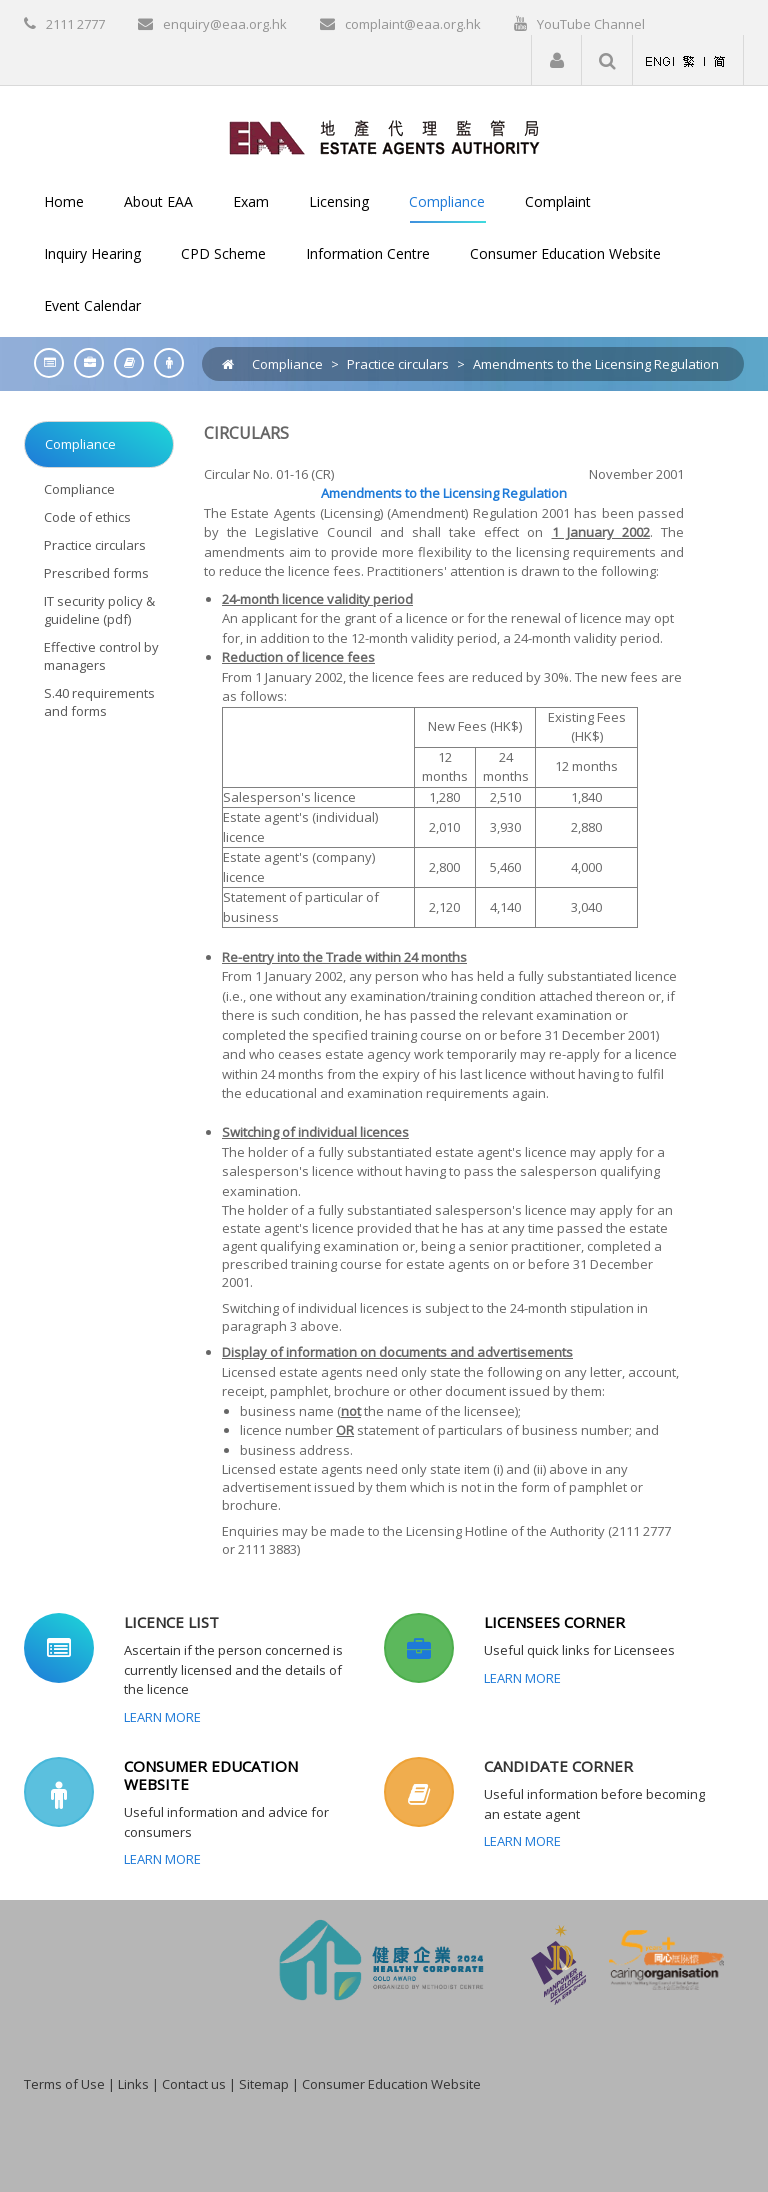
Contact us (194, 2084)
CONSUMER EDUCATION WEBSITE (211, 1775)
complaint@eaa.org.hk (413, 24)
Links (133, 2084)
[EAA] (384, 136)
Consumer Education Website (391, 2084)
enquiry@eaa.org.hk (225, 24)
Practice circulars (398, 364)
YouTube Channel (591, 24)
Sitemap (264, 2084)
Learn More (162, 1717)
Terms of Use (64, 2084)
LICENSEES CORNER (554, 1622)
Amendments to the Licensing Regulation (596, 364)
